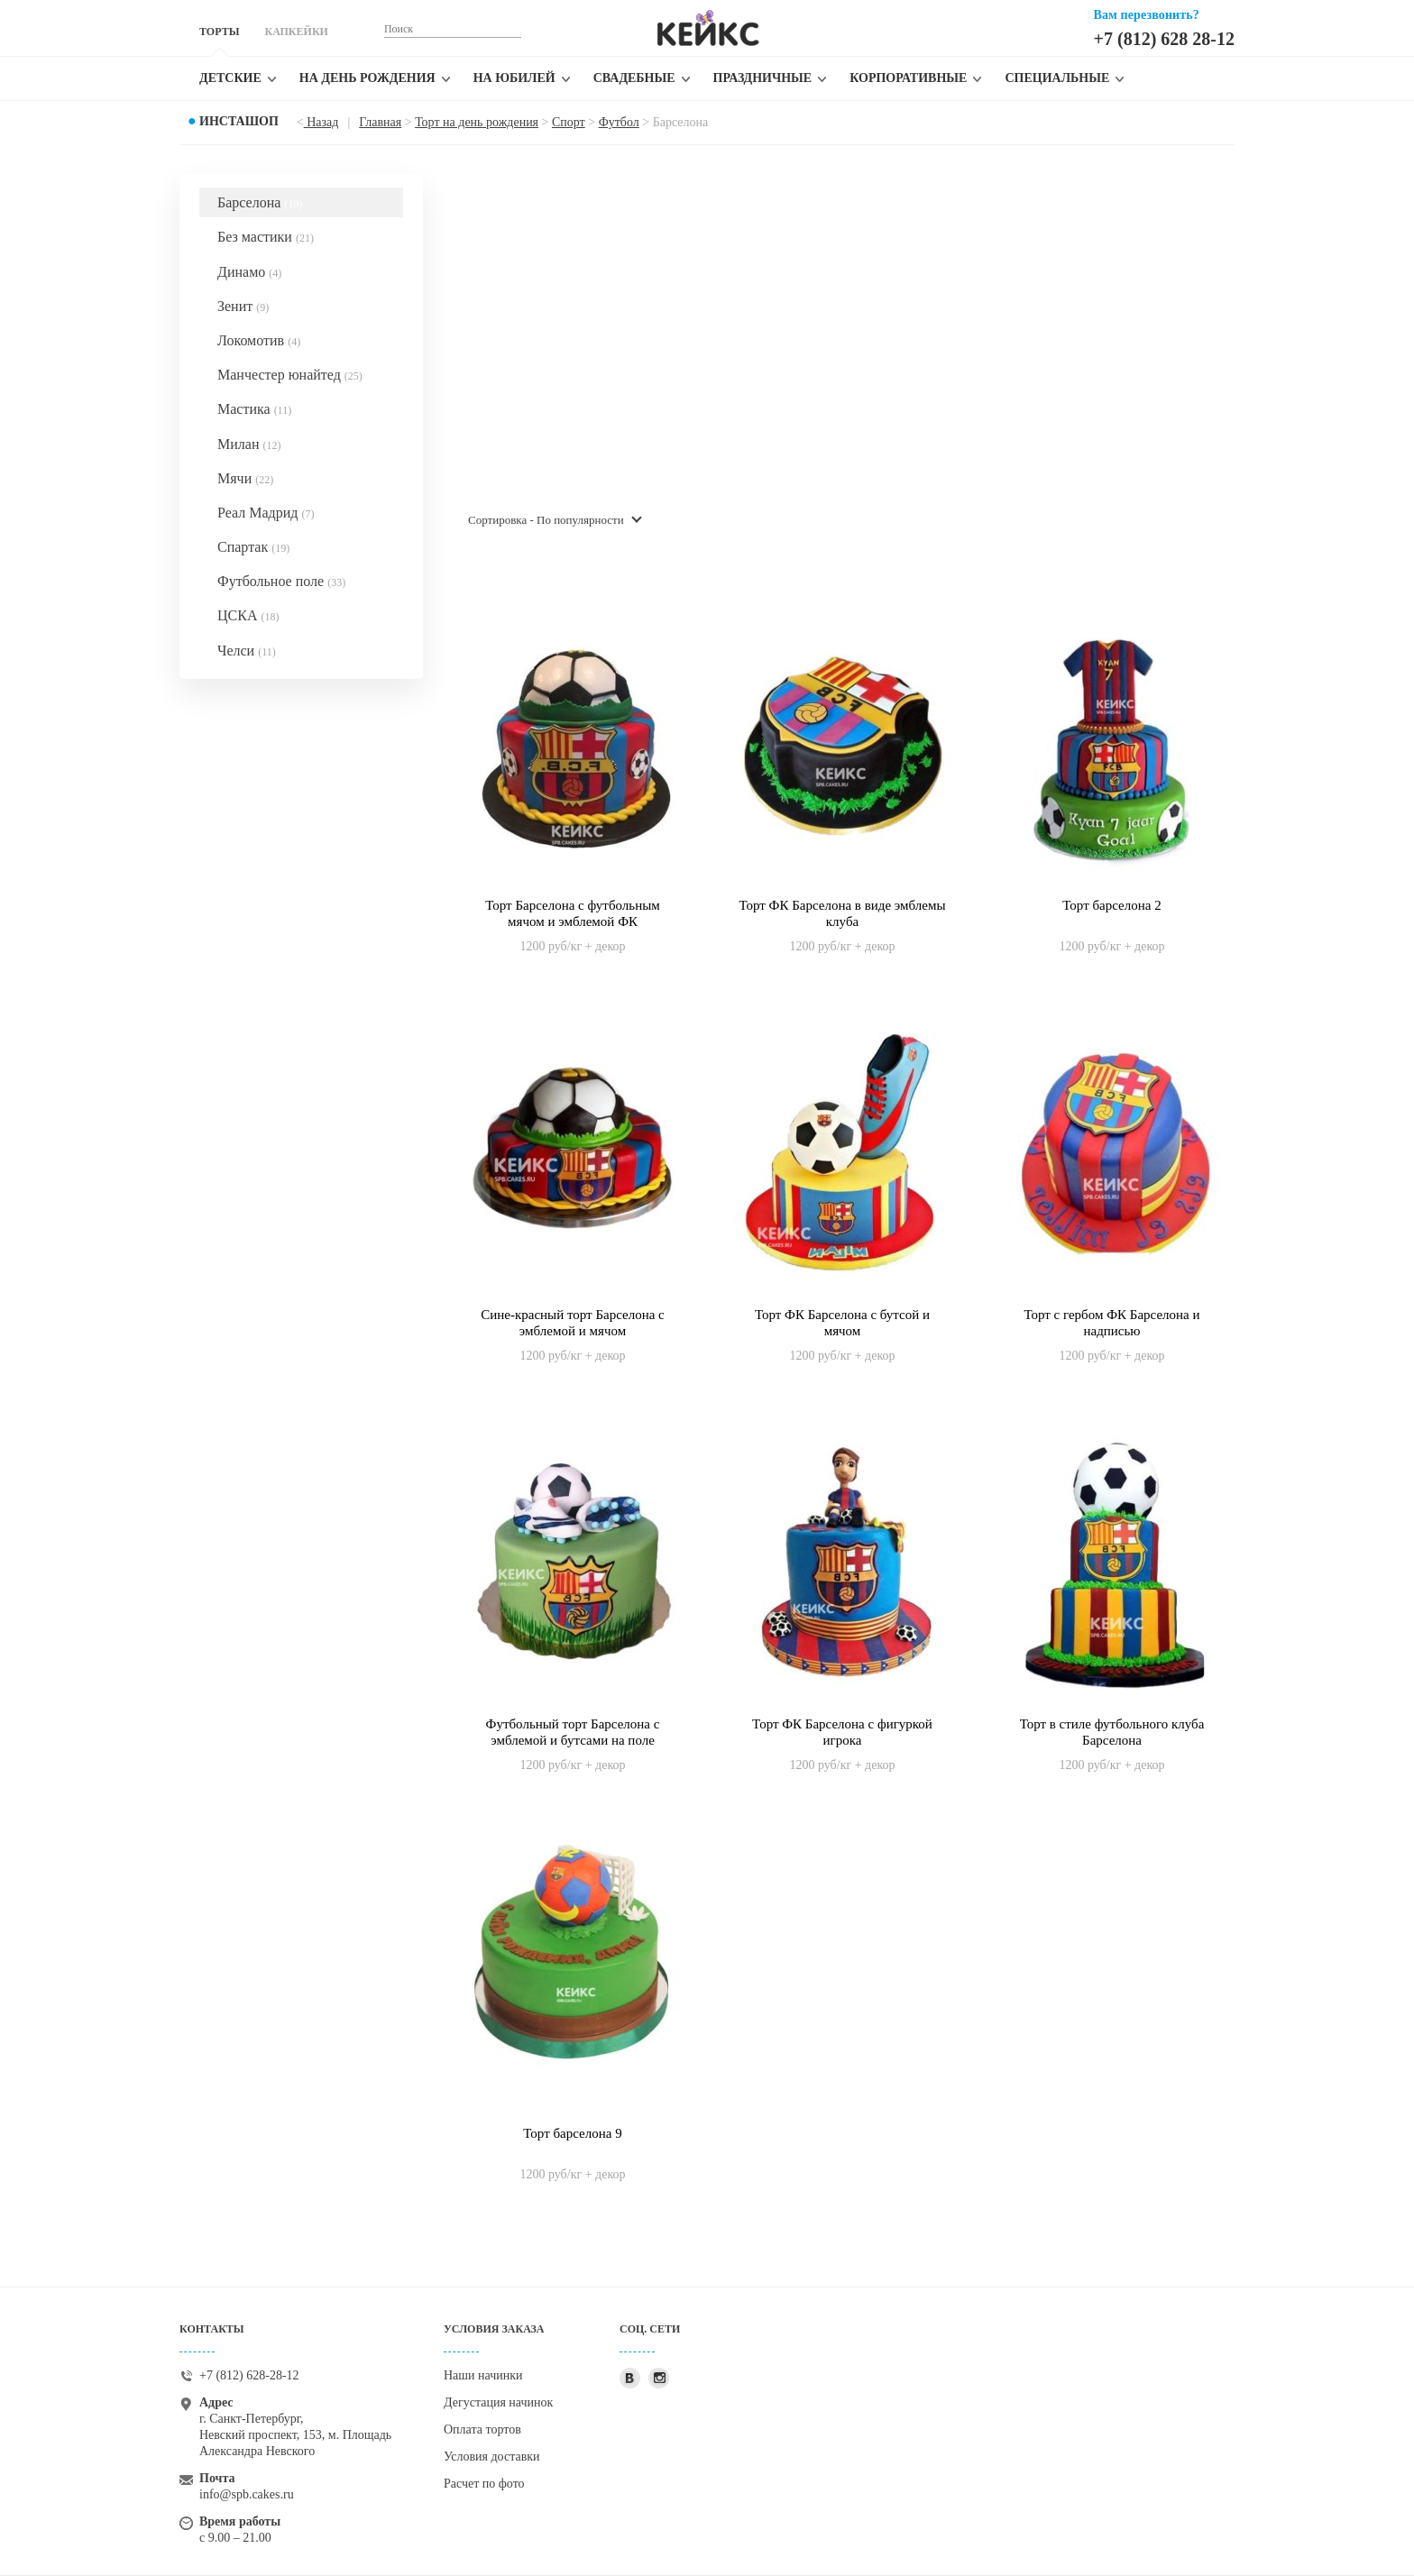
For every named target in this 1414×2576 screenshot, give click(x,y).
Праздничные (763, 78)
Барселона (259, 202)
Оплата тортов (482, 2429)
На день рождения (367, 78)
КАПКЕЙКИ (295, 31)
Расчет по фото (484, 2483)
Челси (246, 650)
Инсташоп (239, 121)
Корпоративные (908, 78)
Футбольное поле (281, 581)
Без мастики (265, 236)
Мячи (245, 478)
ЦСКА (248, 615)
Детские (230, 78)
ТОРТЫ (219, 31)
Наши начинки (483, 2375)
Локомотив (258, 340)
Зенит (243, 306)
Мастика (254, 409)
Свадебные (634, 78)
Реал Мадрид (265, 512)
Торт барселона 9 (572, 2133)
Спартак (253, 547)
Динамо (249, 272)
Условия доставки (492, 2456)
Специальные (1057, 78)
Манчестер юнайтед (290, 374)
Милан (248, 444)
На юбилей (514, 78)
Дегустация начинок (498, 2402)
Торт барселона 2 (1111, 905)
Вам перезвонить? (1146, 15)
